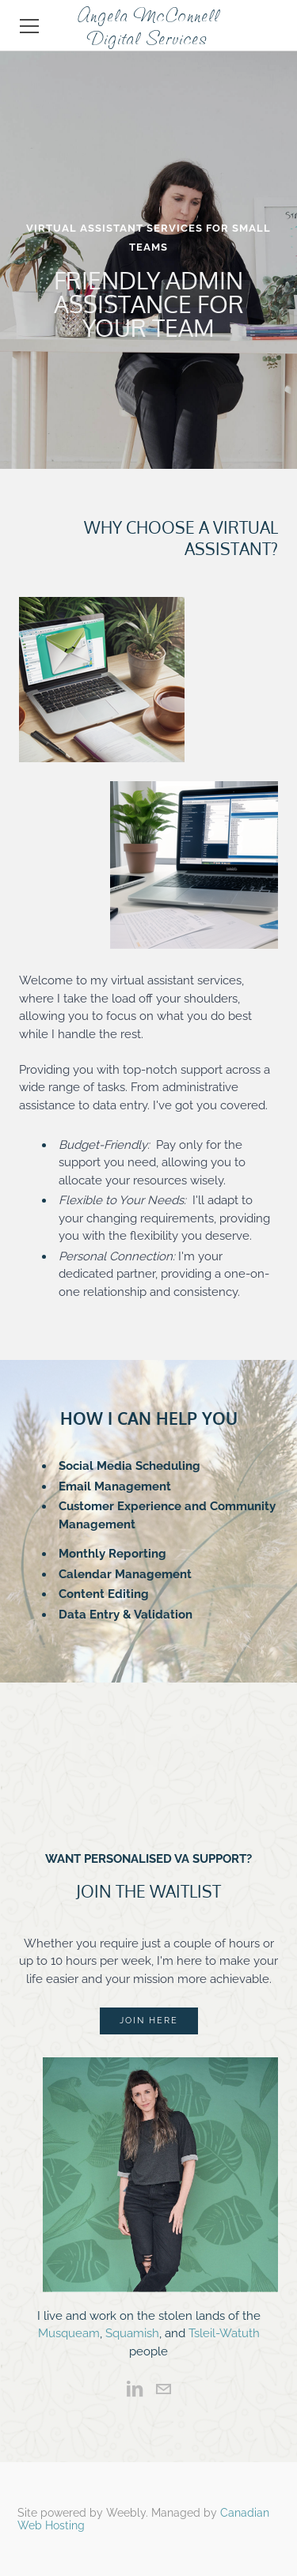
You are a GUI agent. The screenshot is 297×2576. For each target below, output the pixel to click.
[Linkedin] (135, 2389)
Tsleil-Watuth (224, 2333)
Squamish (132, 2333)
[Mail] (163, 2389)
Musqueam (69, 2333)
